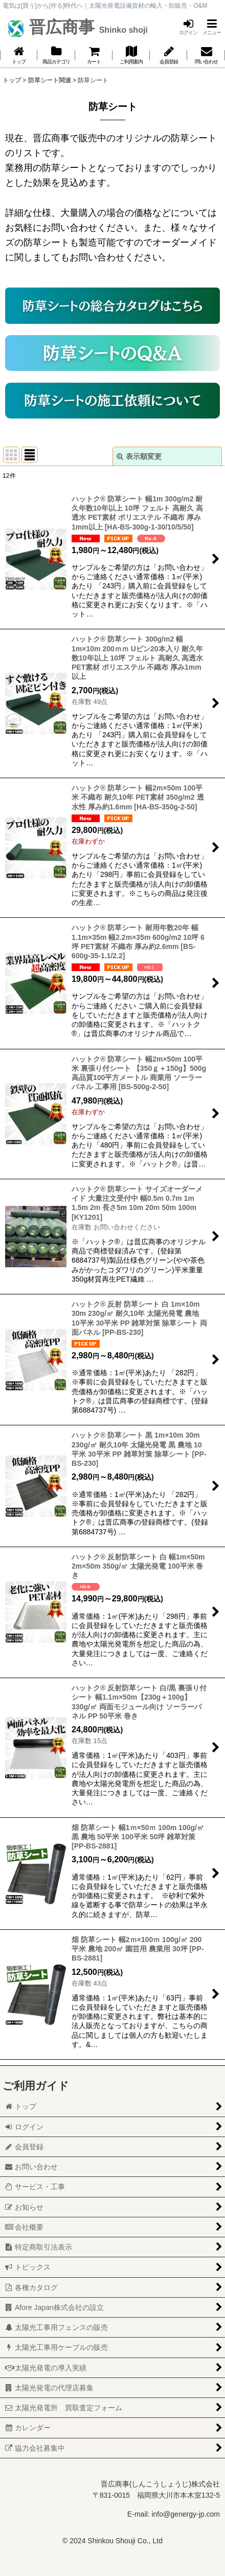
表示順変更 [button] (139, 456)
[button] (211, 27)
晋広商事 (86, 27)
